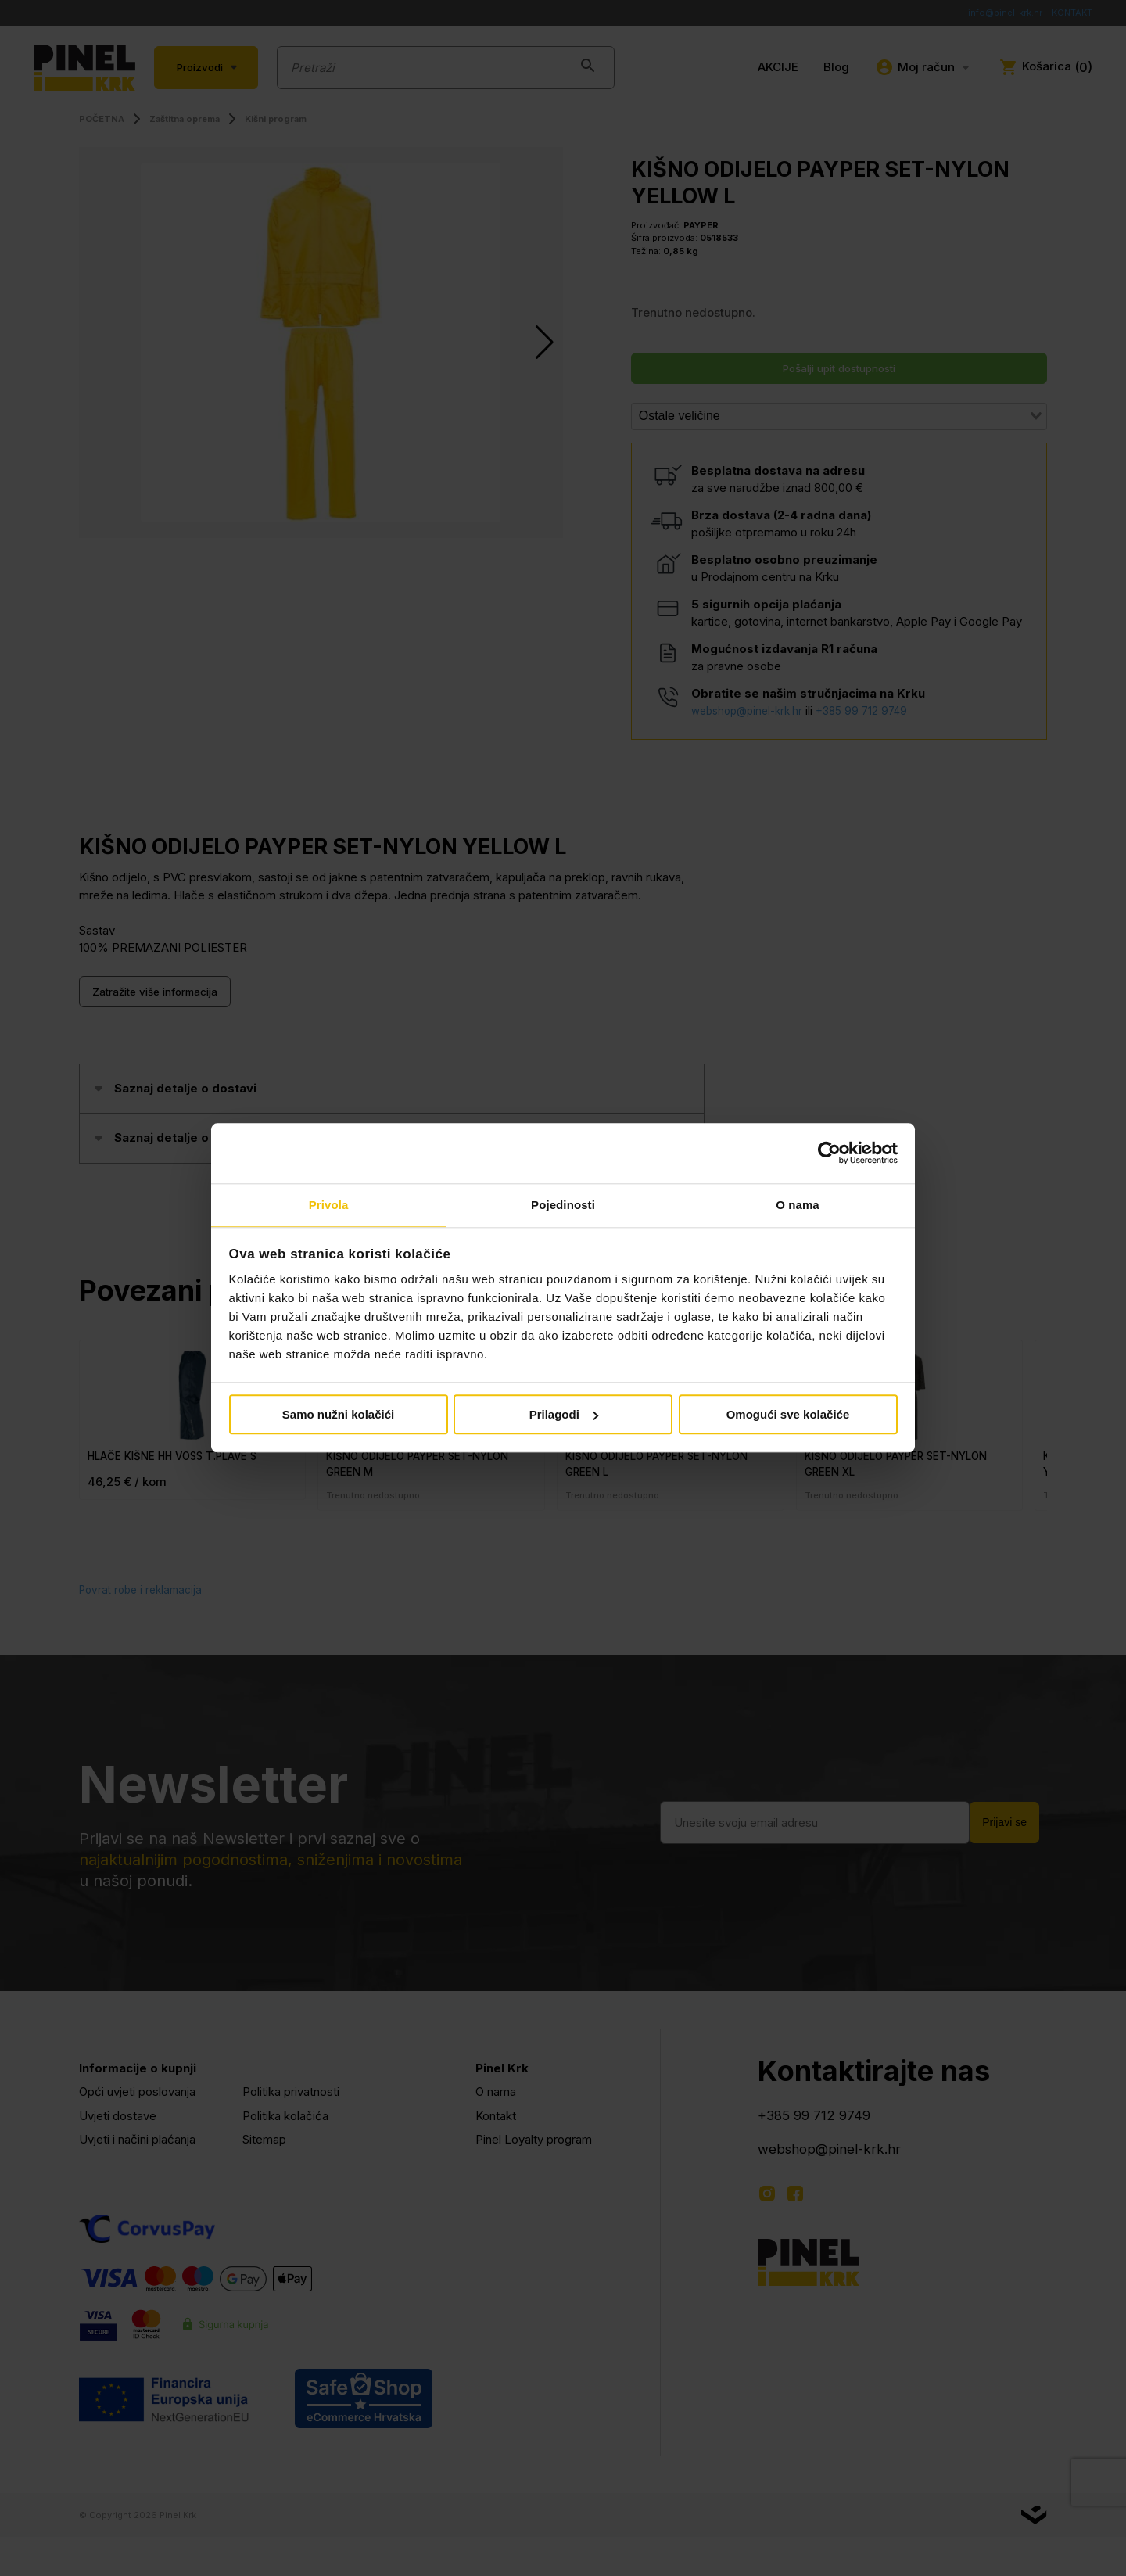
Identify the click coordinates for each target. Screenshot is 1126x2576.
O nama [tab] (797, 1204)
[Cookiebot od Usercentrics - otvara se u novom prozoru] (829, 1152)
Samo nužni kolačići (338, 1415)
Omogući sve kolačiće (788, 1415)
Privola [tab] (329, 1204)
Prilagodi (563, 1415)
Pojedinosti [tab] (563, 1204)
